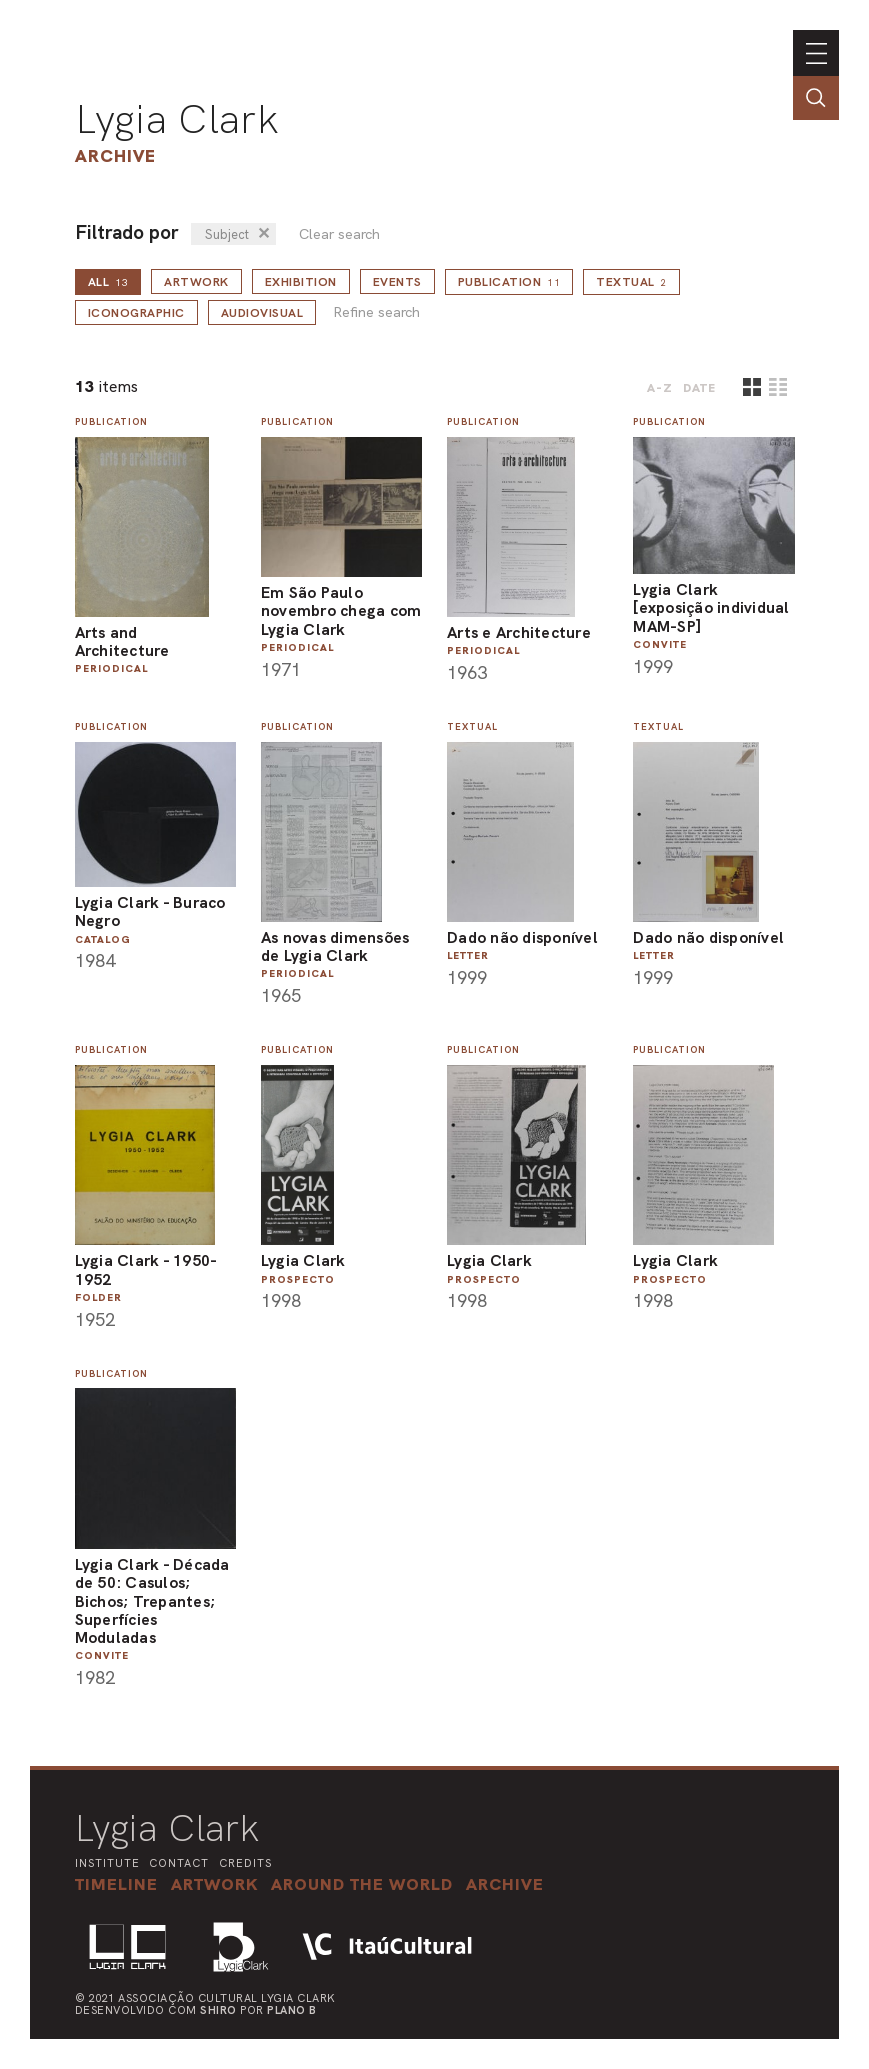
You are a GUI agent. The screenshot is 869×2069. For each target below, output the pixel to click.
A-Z (660, 388)
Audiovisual (262, 313)
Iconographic (136, 313)
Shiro (218, 2010)
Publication (509, 282)
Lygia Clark (177, 119)
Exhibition (301, 282)
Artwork (196, 282)
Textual (631, 282)
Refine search (376, 312)
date (699, 388)
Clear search (339, 234)
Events (397, 282)
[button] (362, 1884)
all (108, 282)
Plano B (292, 2010)
